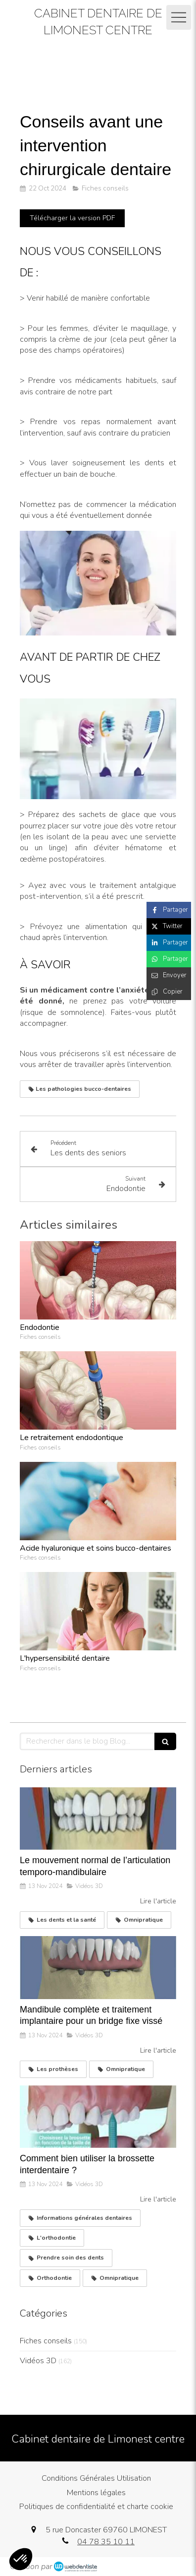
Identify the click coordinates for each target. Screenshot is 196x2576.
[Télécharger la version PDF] (72, 218)
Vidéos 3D (38, 2360)
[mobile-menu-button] (178, 17)
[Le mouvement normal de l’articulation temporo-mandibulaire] (98, 1818)
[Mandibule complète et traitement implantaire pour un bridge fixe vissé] (98, 1967)
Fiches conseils (46, 2340)
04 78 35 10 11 (106, 2541)
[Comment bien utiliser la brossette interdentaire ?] (98, 2116)
